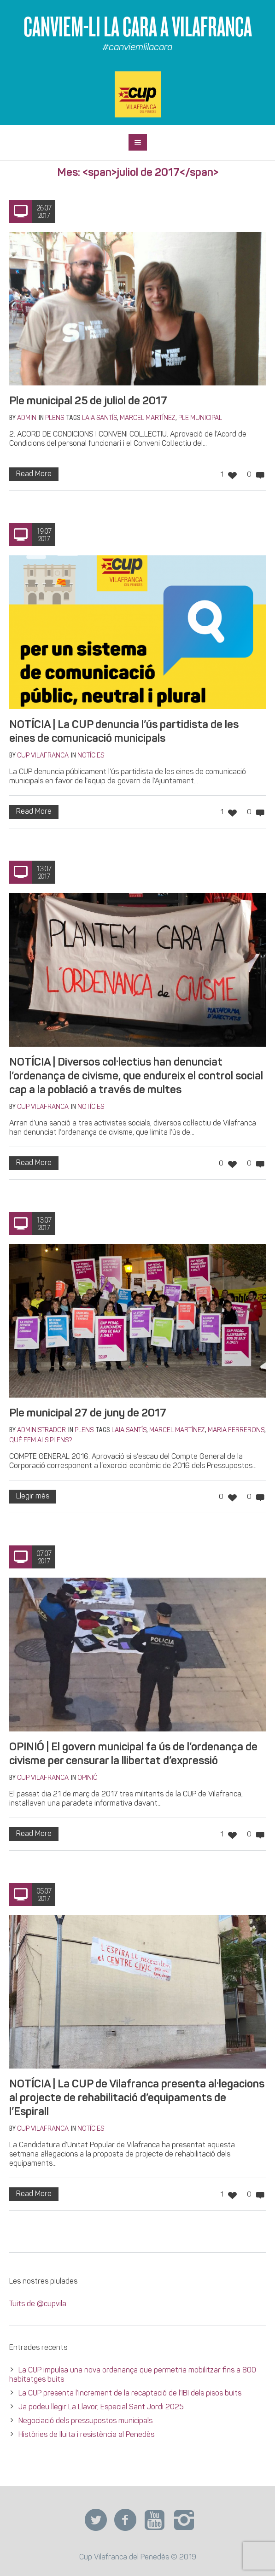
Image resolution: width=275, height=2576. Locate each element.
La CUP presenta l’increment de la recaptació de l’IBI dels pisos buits (130, 2393)
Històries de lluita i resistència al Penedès (86, 2435)
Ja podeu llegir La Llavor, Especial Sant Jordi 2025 (101, 2407)
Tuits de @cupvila (37, 2304)
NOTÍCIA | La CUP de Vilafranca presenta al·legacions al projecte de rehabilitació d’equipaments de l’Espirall (136, 2098)
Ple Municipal (200, 418)
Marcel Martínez (148, 418)
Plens (54, 418)
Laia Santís (99, 418)
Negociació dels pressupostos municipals (85, 2421)
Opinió (87, 1778)
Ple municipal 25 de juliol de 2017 (88, 401)
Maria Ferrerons (236, 1430)
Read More (34, 474)
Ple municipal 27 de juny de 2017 (87, 1413)
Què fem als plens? (40, 1440)
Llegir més (32, 1496)
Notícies (90, 755)
